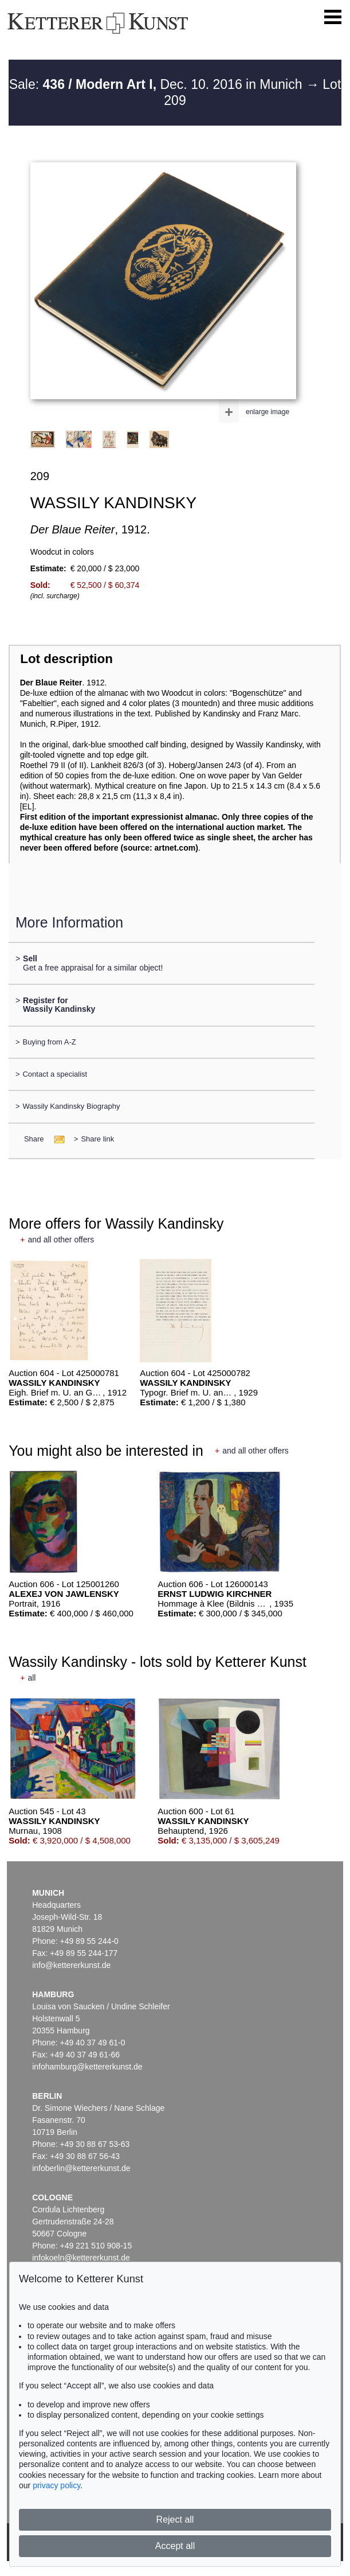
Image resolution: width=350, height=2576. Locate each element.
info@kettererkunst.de (71, 1965)
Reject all (175, 2519)
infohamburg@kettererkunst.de (87, 2066)
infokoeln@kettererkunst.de (81, 2257)
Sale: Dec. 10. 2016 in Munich (157, 84)
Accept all (175, 2546)
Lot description (66, 659)
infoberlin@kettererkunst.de (81, 2168)
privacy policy (56, 2485)
